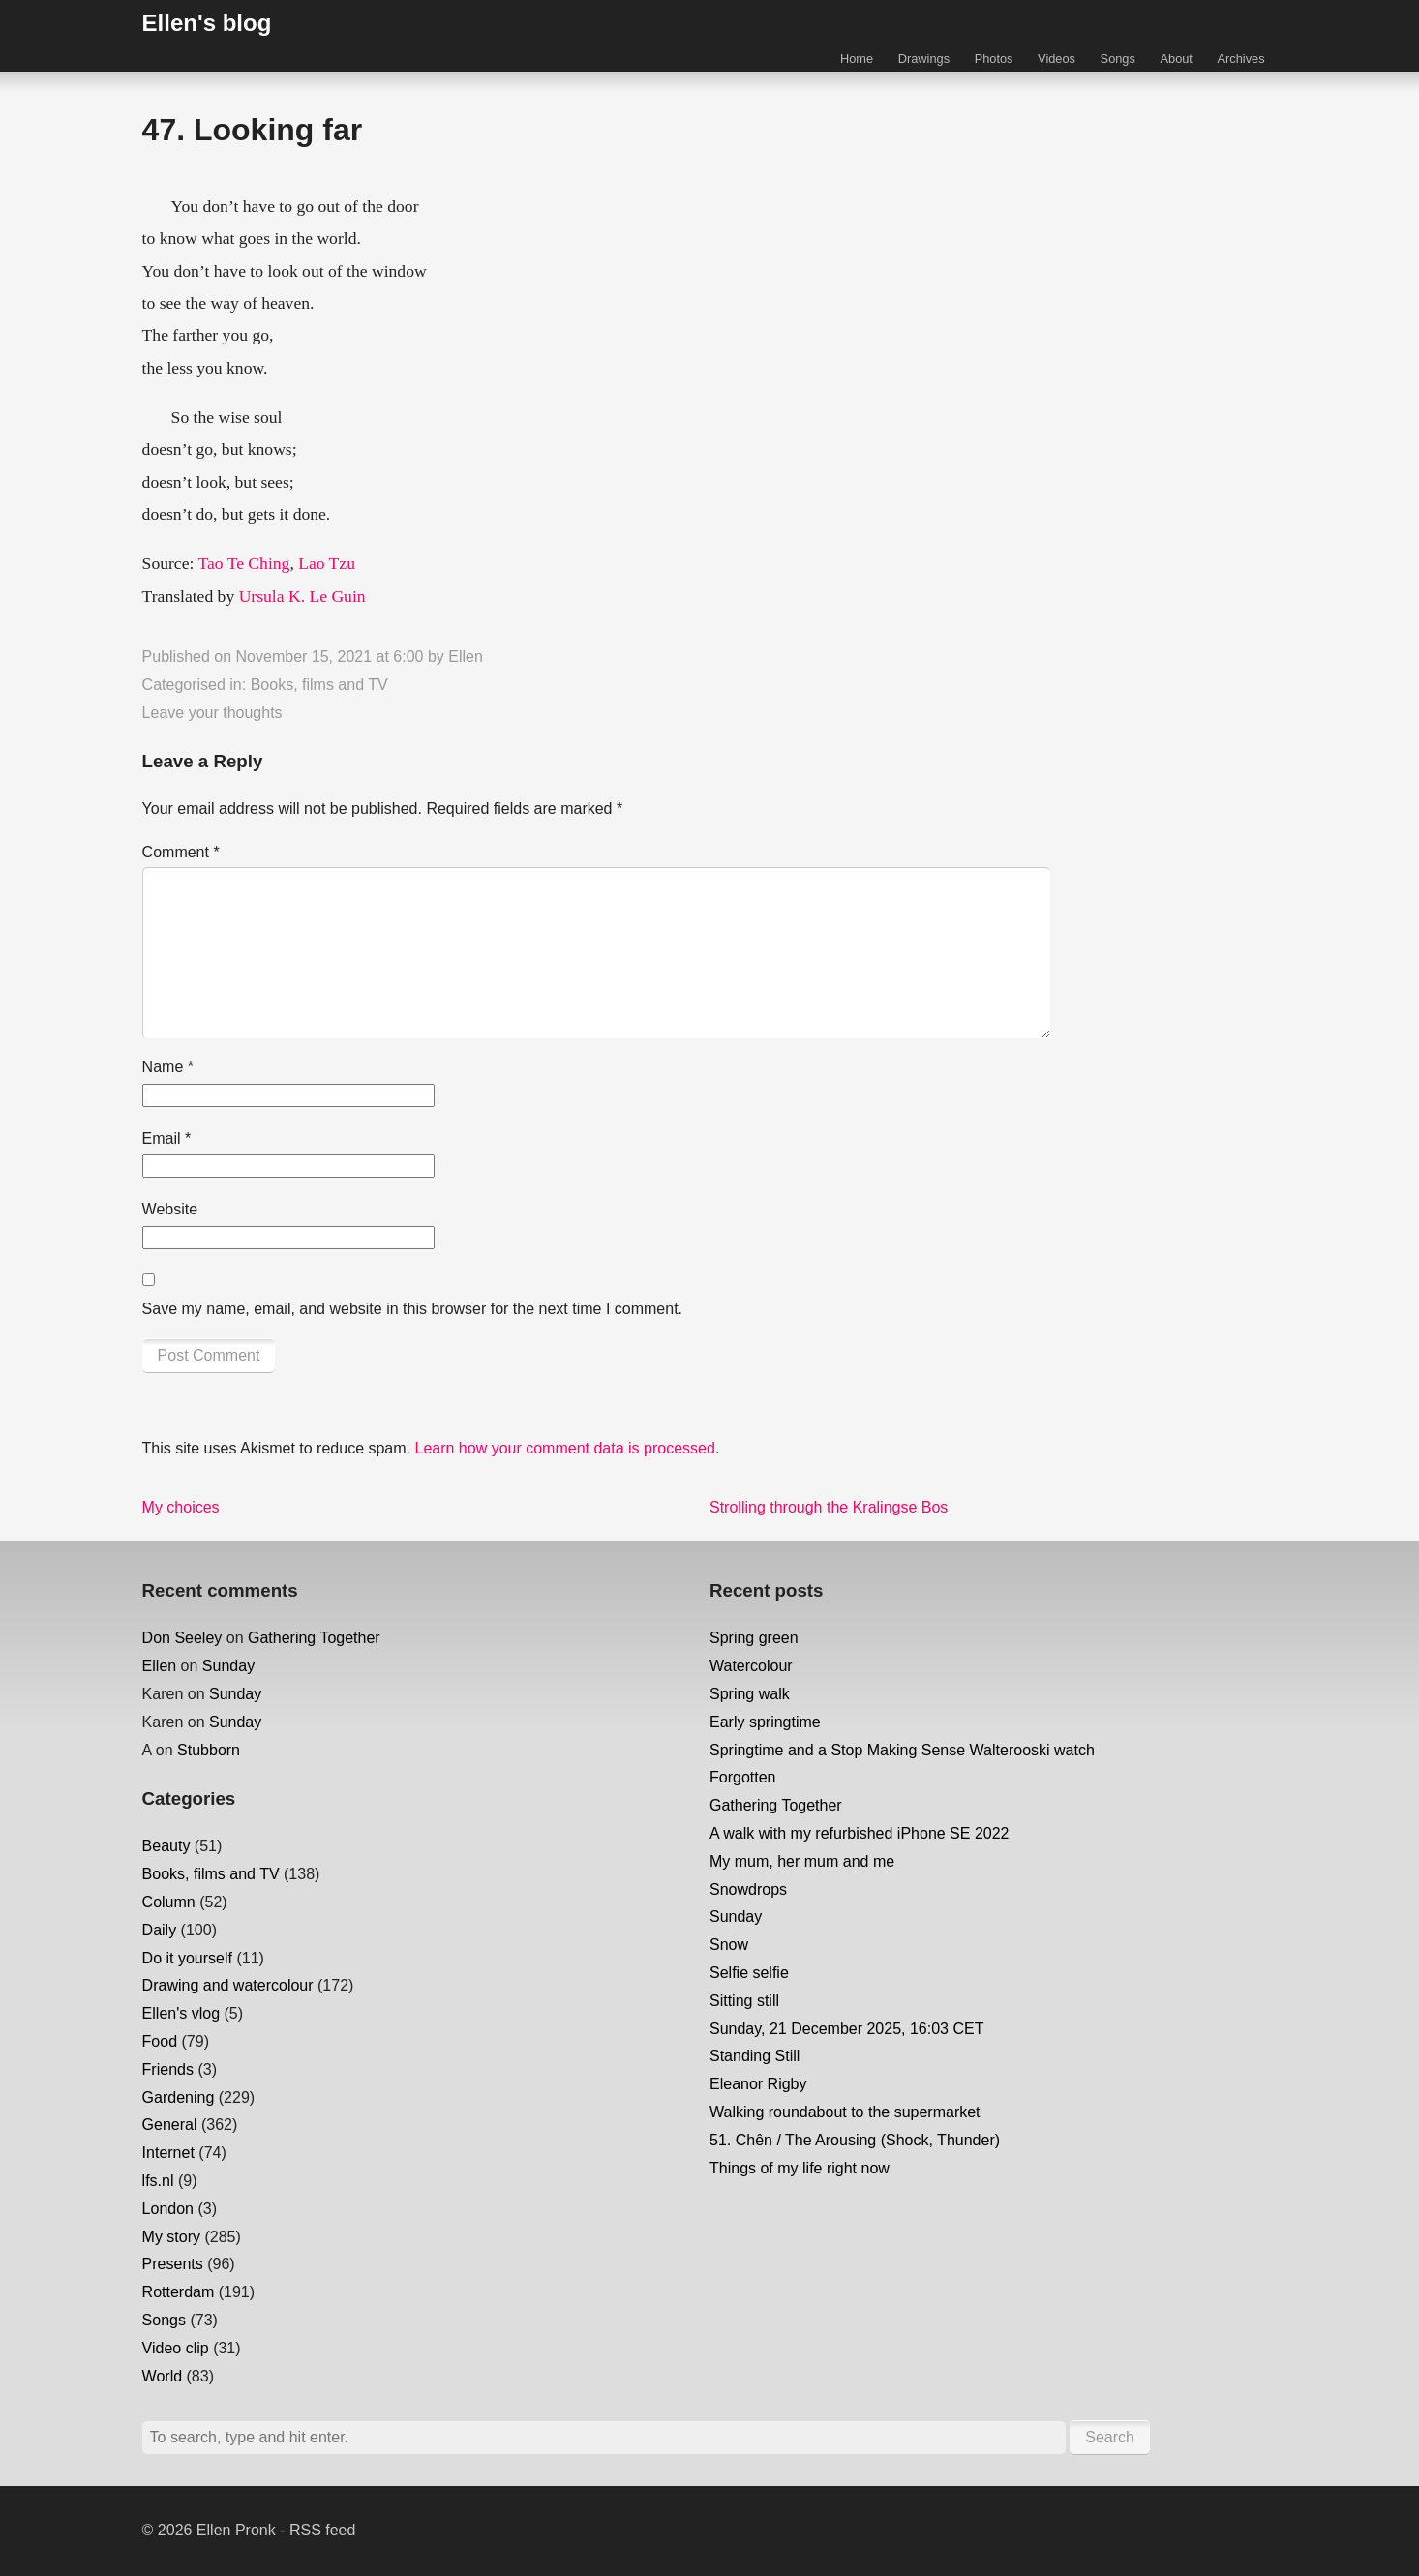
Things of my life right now (800, 2168)
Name (168, 1067)
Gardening (178, 2097)
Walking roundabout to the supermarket (845, 2112)
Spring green (754, 1638)
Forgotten (742, 1777)
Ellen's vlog (181, 2013)
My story (171, 2237)
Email (167, 1138)
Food (159, 2041)
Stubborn (208, 1750)
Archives (1241, 58)
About (1176, 58)
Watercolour (751, 1666)
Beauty (166, 1846)
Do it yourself (187, 1958)
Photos (994, 58)
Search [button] (1109, 2437)
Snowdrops (748, 1889)
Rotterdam (178, 2292)
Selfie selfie (749, 1972)
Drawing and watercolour (228, 1985)
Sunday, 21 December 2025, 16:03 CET (846, 2029)
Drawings (924, 58)
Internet (168, 2152)
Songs (1118, 58)
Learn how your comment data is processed (564, 1448)
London (168, 2209)
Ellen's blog (207, 23)
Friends (168, 2069)
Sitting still (744, 2000)
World (162, 2376)
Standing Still (755, 2056)
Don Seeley (182, 1638)
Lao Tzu (326, 563)
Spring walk (750, 1694)
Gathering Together (314, 1638)
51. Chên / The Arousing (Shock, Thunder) (855, 2140)
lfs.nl (158, 2180)
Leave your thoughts (212, 712)
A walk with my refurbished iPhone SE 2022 (860, 1833)
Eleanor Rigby (758, 2084)
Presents (172, 2264)
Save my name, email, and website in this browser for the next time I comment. (412, 1309)
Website (170, 1209)
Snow (729, 1944)
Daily (159, 1930)
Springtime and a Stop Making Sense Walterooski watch (902, 1750)
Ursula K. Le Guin (302, 596)
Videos (1056, 58)
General (169, 2124)
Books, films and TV (319, 684)
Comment (181, 852)
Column (169, 1902)
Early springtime (765, 1722)
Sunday (228, 1666)
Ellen (465, 656)
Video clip (175, 2348)
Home (856, 58)
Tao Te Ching (243, 563)
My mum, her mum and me (802, 1861)
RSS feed (322, 2530)
